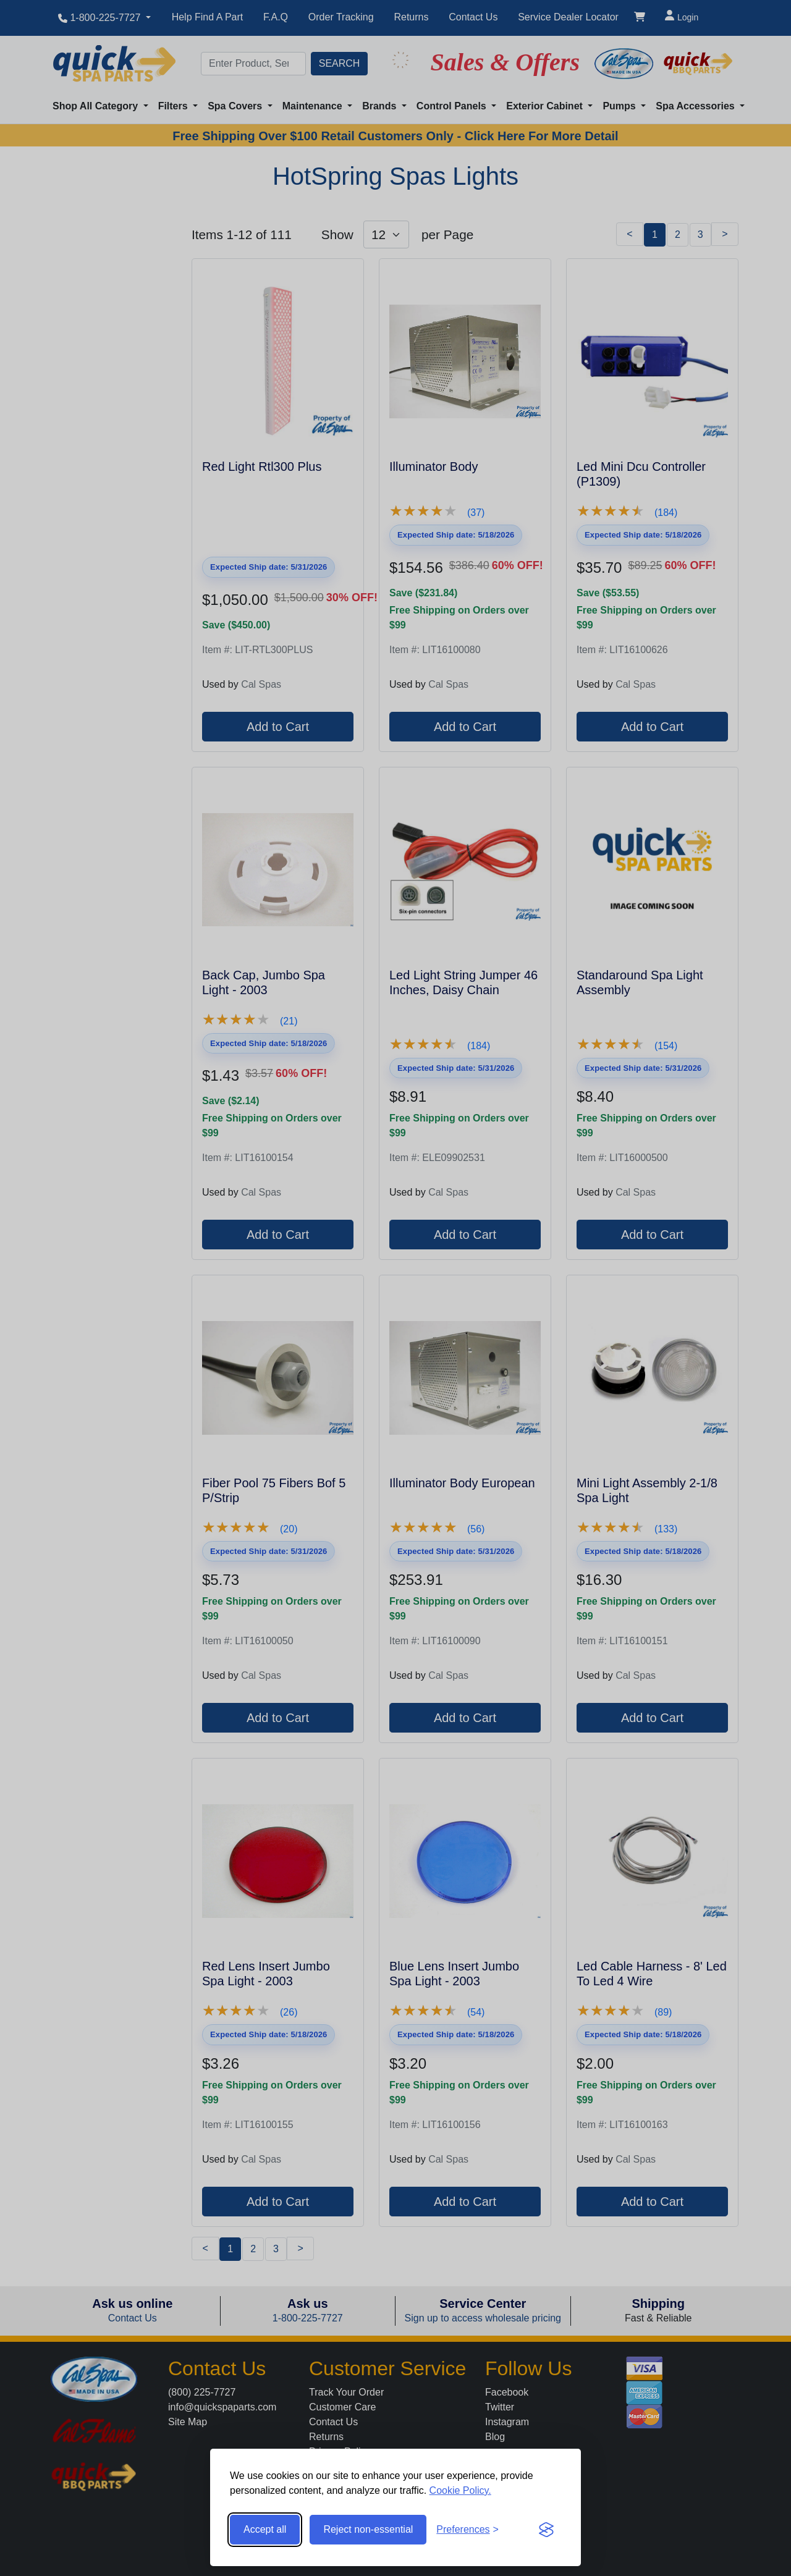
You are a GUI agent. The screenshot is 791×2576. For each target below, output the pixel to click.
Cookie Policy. (460, 2490)
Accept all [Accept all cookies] (264, 2529)
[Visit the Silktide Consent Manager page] (546, 2529)
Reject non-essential (368, 2529)
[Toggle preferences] (467, 2529)
